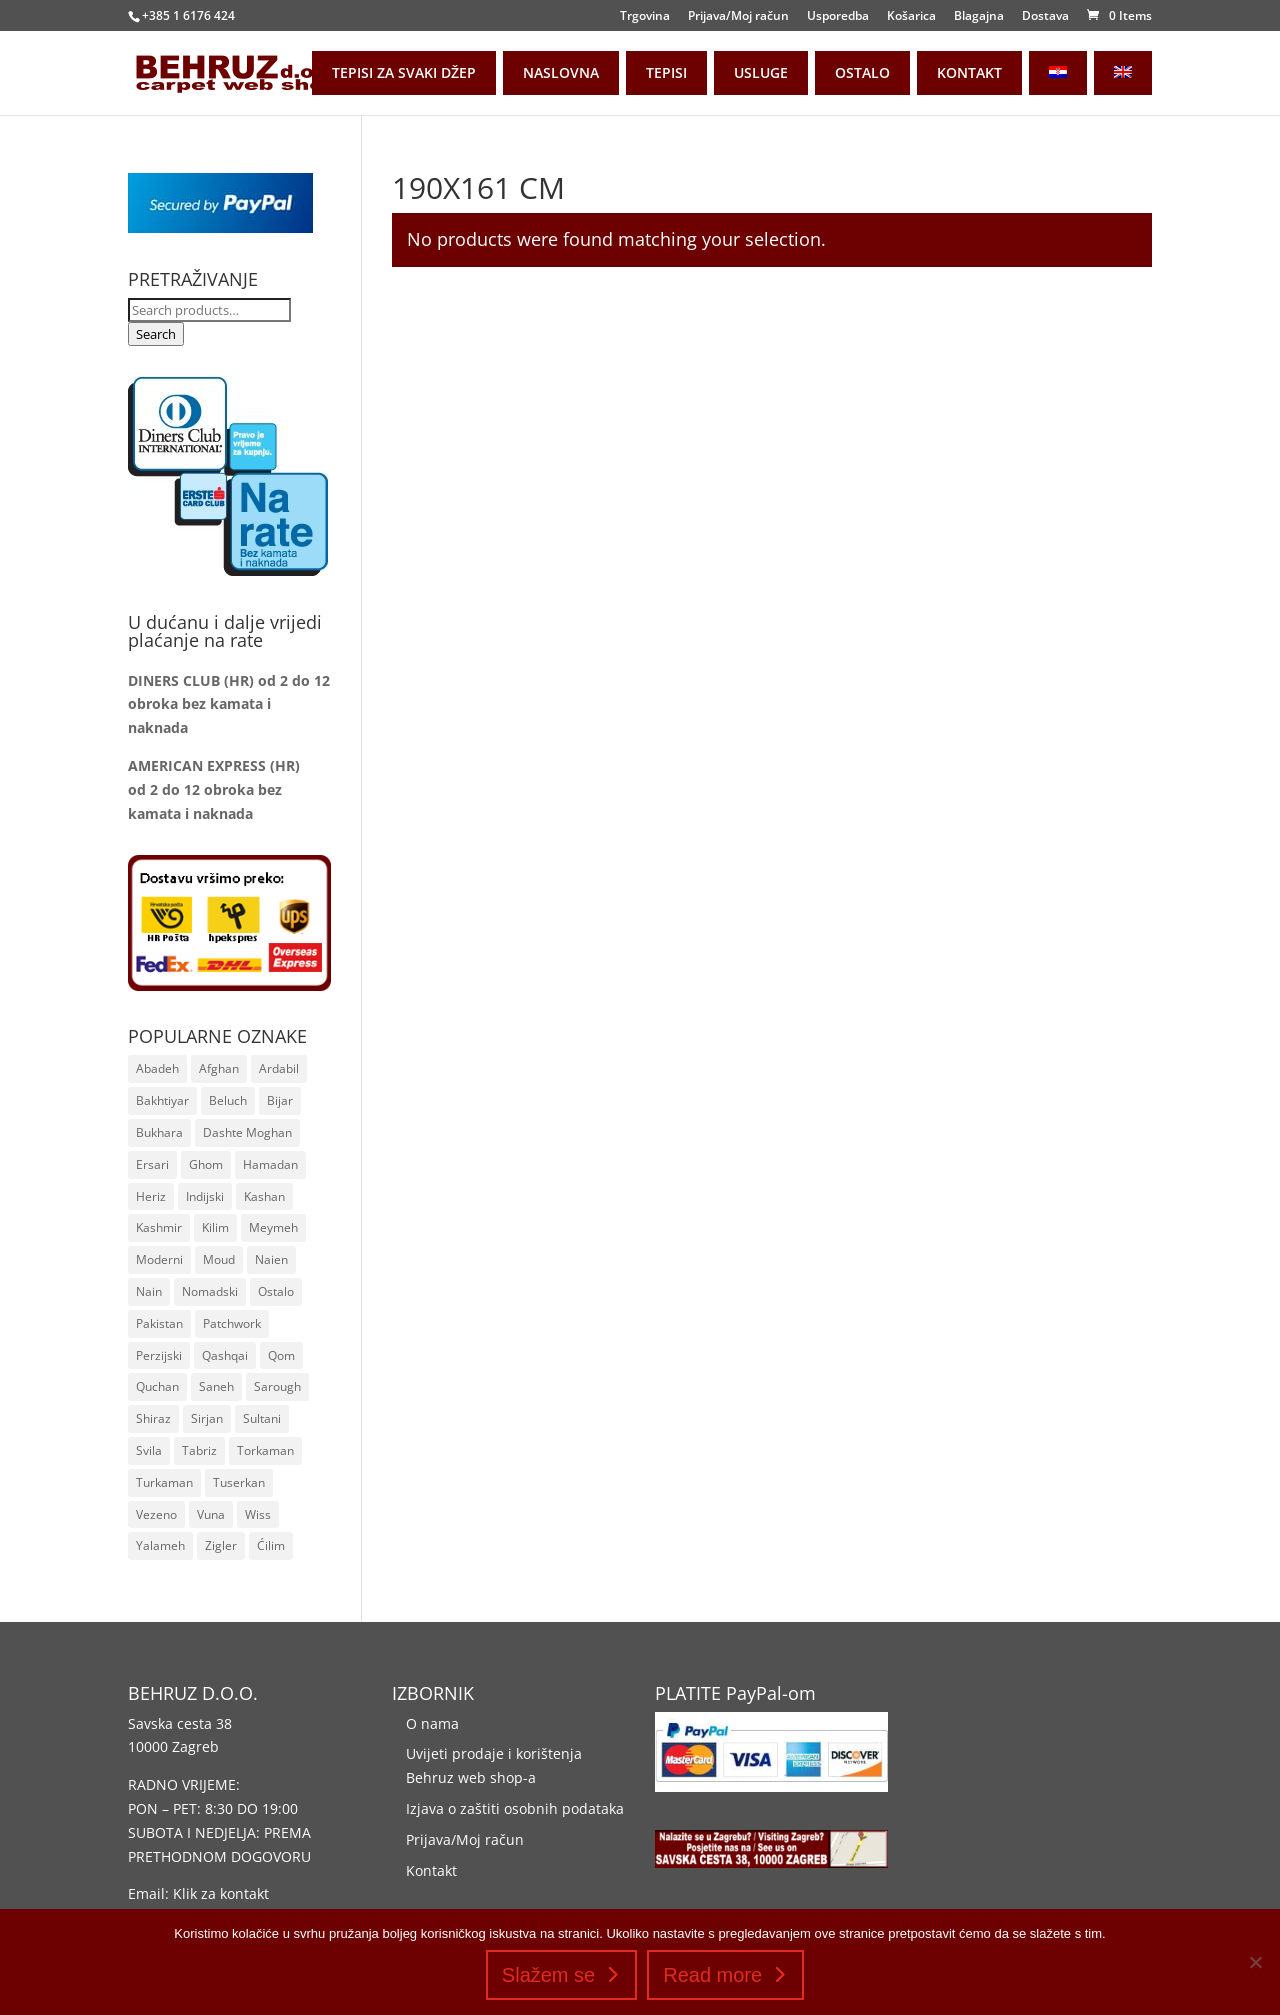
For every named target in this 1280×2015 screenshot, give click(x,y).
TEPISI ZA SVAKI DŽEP (404, 72)
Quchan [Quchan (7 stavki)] (157, 1386)
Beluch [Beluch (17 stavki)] (228, 1100)
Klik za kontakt (221, 1893)
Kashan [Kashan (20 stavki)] (264, 1196)
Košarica (911, 17)
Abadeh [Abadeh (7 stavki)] (157, 1068)
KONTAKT (969, 72)
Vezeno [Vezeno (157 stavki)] (156, 1514)
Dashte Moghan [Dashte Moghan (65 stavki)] (247, 1132)
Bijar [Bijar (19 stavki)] (280, 1100)
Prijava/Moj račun (738, 17)
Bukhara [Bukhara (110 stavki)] (159, 1132)
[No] (1255, 1962)
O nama (432, 1723)
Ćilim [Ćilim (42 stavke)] (271, 1545)
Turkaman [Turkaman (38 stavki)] (164, 1482)
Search (156, 334)
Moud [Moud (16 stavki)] (219, 1259)
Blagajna (979, 17)
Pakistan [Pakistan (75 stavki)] (159, 1323)
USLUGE (761, 72)
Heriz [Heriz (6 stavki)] (151, 1196)
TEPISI (666, 72)
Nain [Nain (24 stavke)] (149, 1291)
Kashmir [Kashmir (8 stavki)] (159, 1227)
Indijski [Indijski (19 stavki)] (205, 1196)
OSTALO (862, 72)
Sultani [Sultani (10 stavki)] (262, 1418)
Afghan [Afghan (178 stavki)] (219, 1068)
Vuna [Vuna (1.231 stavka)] (211, 1514)
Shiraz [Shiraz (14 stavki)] (153, 1418)
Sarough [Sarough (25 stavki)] (277, 1386)
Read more (712, 1975)
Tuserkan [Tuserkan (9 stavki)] (239, 1482)
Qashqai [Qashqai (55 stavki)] (225, 1355)
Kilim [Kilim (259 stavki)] (215, 1227)
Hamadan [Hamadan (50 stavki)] (270, 1164)
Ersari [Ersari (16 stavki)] (152, 1164)
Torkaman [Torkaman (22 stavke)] (265, 1450)
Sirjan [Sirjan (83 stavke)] (207, 1418)
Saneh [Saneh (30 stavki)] (216, 1386)
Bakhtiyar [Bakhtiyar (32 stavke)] (162, 1100)
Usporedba (838, 17)
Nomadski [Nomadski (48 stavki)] (210, 1291)
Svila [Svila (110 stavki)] (149, 1450)
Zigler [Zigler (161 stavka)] (221, 1545)
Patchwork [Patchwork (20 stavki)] (232, 1323)
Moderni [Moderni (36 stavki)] (159, 1259)
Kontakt (431, 1870)
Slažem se (548, 1975)
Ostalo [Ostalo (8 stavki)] (276, 1291)
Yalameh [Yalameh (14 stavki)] (160, 1545)
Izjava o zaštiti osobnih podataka (515, 1808)
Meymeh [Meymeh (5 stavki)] (273, 1227)
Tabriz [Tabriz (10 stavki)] (199, 1450)
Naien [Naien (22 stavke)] (271, 1259)
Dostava (1045, 17)
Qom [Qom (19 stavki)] (281, 1355)
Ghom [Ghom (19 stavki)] (206, 1164)
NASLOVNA (561, 72)
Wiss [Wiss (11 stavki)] (258, 1514)
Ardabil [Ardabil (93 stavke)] (279, 1068)
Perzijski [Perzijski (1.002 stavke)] (159, 1355)
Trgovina (645, 17)
